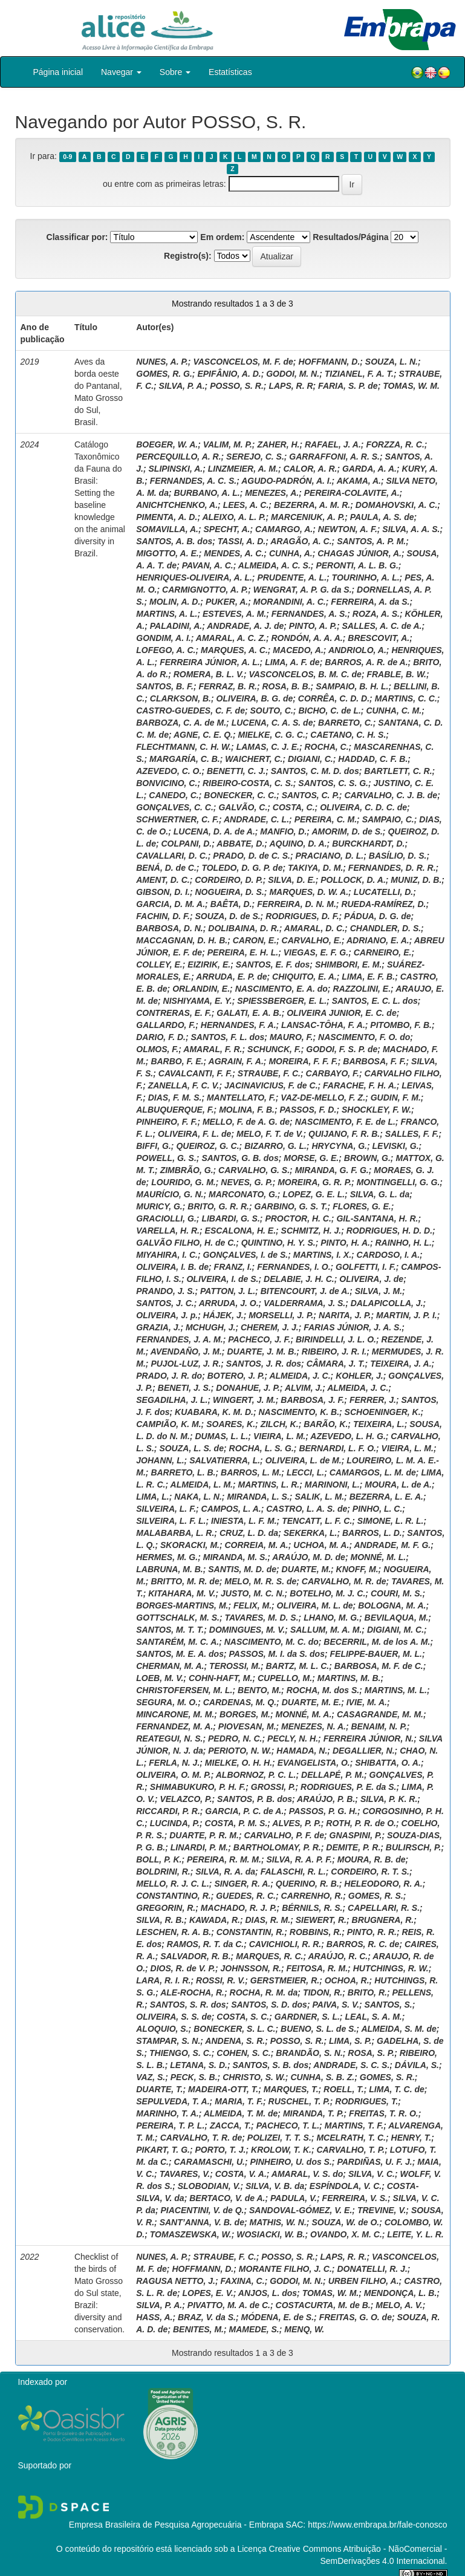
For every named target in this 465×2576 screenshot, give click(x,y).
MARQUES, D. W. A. (308, 892)
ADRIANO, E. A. (377, 940)
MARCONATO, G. (243, 1194)
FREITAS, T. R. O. (383, 2113)
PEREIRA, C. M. (325, 819)
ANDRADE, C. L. (256, 819)
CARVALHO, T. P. (350, 2150)
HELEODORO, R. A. (383, 1883)
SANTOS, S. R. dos (188, 2004)
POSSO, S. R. (237, 386)
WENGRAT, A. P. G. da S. (302, 589)
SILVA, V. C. (371, 2174)
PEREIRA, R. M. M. (224, 1859)
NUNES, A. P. (162, 361)
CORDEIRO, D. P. (229, 880)
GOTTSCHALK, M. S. (177, 1617)
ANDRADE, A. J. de (245, 626)
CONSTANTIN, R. (250, 1932)
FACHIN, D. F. (163, 916)
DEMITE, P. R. (353, 1847)
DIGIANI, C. (310, 759)
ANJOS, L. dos (267, 2293)
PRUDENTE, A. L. (292, 577)
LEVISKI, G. (395, 1146)
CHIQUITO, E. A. (304, 976)
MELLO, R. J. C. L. (172, 1883)
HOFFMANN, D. (329, 361)
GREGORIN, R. (165, 1908)
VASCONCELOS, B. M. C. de (305, 674)
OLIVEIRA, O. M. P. (173, 1775)
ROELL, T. (344, 2089)
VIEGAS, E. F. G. (316, 952)
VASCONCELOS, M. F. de (243, 361)
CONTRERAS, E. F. (173, 1013)
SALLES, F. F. (412, 1134)
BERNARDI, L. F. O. (337, 1448)
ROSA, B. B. (286, 686)
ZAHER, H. (278, 444)
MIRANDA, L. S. (258, 1496)
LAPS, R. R (290, 386)
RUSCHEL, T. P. (299, 2101)
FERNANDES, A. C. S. (193, 481)
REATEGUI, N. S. (169, 1738)
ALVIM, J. (303, 1388)
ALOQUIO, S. (162, 2029)
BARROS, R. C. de (363, 1944)
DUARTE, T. (159, 2089)
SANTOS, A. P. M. (371, 541)
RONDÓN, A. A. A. (306, 638)
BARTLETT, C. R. (398, 771)
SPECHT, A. (226, 529)
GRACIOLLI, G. (166, 1218)
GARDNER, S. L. (307, 2016)
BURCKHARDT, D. (368, 843)
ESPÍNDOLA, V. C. (346, 2186)
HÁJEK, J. (223, 1315)
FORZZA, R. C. (395, 444)
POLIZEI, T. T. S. (279, 2137)
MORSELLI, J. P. (281, 1315)
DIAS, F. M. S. (175, 1097)
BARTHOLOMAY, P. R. (277, 1847)
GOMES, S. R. (387, 2077)
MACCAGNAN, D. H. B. (181, 940)
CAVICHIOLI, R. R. (285, 1944)
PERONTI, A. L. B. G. (357, 565)
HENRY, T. (411, 2137)
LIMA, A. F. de (292, 662)
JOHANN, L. (160, 1460)
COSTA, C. (294, 807)
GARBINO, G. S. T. (291, 1206)
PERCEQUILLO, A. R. (178, 456)
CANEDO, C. (173, 795)
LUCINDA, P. (175, 1823)
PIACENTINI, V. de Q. (202, 2210)
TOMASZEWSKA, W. (191, 2234)
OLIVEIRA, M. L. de (315, 1605)
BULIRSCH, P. (413, 1847)
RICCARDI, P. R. (168, 1811)
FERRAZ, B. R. (227, 686)
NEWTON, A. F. (347, 529)
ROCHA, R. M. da (264, 1992)
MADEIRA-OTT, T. (223, 2089)
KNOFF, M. (357, 1569)
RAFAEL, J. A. (333, 444)
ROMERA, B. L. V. (209, 674)
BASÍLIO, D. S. (398, 855)
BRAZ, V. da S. (207, 2317)
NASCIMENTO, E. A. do (281, 989)
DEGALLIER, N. (364, 1750)
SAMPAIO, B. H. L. (352, 686)
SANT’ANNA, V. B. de (202, 2222)
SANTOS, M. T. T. (170, 1629)
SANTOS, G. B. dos (239, 1158)
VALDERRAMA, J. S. (304, 1303)
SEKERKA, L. (310, 1533)
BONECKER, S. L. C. (234, 2029)
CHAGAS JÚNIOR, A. (359, 553)
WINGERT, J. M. (244, 1400)
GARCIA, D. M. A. (170, 904)
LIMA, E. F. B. (368, 976)
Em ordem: (222, 237)
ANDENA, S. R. (235, 2041)
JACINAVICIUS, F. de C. (271, 1085)
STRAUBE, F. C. (269, 1073)
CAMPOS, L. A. (231, 1509)
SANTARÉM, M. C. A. (177, 1642)
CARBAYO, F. (332, 1073)
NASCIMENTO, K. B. (299, 1412)
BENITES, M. (198, 2329)
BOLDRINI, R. (163, 1871)
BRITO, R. (367, 1992)
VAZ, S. (150, 2077)
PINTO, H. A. (345, 1242)
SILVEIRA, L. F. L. (171, 1521)
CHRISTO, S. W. (254, 2077)
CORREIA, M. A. (256, 1545)
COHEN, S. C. (243, 2053)
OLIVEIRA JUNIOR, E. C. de (342, 1013)
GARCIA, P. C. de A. (244, 1811)
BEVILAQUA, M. (397, 1617)
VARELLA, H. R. (168, 1230)
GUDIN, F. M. (396, 1097)
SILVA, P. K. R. (388, 1799)
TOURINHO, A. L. (366, 577)
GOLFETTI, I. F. (366, 1267)
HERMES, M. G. (167, 1557)
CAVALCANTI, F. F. (195, 1073)
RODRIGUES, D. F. (302, 916)
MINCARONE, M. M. (175, 1714)
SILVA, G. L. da (380, 1194)
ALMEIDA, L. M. (202, 1484)
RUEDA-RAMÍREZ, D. (383, 904)
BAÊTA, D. (231, 904)
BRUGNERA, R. (383, 1920)
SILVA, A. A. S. (411, 529)
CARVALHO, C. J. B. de (390, 795)
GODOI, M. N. (292, 374)
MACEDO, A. (298, 650)
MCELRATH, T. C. (351, 2137)
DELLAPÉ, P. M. (332, 1775)
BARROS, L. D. (372, 1533)
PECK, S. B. (194, 2077)
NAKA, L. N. (198, 1496)
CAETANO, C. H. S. (348, 735)
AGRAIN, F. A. (236, 1061)
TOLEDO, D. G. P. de (241, 868)
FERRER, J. (373, 1400)
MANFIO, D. (283, 831)
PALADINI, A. (176, 626)
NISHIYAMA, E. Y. (197, 1001)
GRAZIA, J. (158, 1327)
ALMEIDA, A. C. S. (274, 565)
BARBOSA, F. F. (374, 1061)
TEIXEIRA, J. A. (400, 1363)
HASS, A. (154, 2317)
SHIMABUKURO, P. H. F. (198, 1787)
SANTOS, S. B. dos (270, 2065)
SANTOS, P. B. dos (254, 1799)
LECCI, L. (305, 1472)
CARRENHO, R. (312, 1896)
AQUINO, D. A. (298, 843)
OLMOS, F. (157, 1049)
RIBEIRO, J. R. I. (334, 1351)
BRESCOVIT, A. (378, 638)
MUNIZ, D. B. (416, 880)
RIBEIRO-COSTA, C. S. (248, 783)
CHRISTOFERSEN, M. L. (184, 1690)
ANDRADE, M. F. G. (392, 1545)
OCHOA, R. (347, 1980)
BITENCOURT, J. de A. (305, 1291)
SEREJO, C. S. (255, 456)
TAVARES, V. (185, 2174)
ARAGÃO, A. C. (300, 541)
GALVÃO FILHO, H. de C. (186, 1242)
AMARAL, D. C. (314, 928)
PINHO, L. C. (377, 1509)
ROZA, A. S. (376, 614)
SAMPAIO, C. (388, 819)
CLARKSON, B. (180, 698)
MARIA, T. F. (239, 2101)
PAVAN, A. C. (207, 565)
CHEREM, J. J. (270, 1327)
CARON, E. (254, 940)
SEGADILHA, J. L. (171, 1400)
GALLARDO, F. (165, 1025)
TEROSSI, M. (235, 1666)
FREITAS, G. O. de (355, 2317)
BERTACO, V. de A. (227, 2198)
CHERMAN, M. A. (170, 1666)
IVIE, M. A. (366, 1702)
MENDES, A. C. (234, 553)
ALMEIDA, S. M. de (398, 2029)
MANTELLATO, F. (241, 1097)
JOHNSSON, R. (251, 1968)
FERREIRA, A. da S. (370, 602)
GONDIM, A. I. (163, 638)
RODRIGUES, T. (366, 2101)
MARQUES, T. (291, 2089)
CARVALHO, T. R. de (201, 2137)
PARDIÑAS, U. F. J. (374, 2162)
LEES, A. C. (246, 505)
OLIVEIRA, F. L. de (194, 1134)
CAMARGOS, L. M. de (373, 1472)
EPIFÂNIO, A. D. (229, 374)
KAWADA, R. (214, 1920)
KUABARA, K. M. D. (214, 1412)
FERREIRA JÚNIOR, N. (369, 1738)
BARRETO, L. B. (183, 1472)
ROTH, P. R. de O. (361, 1823)
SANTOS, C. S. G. (333, 783)
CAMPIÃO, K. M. (168, 1424)
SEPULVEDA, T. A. (172, 2101)
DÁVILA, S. (417, 2065)
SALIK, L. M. (319, 1496)
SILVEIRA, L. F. (166, 1509)
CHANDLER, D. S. (385, 928)
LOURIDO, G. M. (183, 1182)
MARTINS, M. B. (349, 1678)
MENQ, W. (304, 2329)
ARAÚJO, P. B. (326, 1799)
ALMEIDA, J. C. (299, 1376)
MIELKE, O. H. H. (238, 1763)
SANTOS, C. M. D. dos (315, 771)
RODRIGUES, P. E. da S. (348, 1787)
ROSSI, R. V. (220, 1980)
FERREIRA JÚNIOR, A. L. (209, 662)
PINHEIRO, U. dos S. (291, 2162)
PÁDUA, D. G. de (377, 916)
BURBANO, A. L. (206, 493)
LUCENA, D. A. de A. (214, 831)
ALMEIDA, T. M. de (241, 2113)
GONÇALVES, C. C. (174, 807)
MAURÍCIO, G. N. (169, 1194)
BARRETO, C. (345, 722)
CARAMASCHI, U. (209, 2162)
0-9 (67, 156)
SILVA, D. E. (291, 880)
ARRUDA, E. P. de (231, 976)
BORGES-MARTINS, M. (182, 1605)
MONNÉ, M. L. (378, 1557)
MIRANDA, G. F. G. (332, 1170)
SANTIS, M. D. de (242, 1569)
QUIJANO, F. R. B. (344, 1134)
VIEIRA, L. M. (279, 1436)
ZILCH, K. (280, 1424)
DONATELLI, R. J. (372, 2269)
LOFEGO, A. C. (165, 650)
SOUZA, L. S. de (191, 1448)
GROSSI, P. (273, 1787)
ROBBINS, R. (316, 1932)
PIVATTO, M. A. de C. (228, 2305)
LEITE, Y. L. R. (415, 2234)
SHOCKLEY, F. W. (376, 1109)
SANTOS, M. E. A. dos (180, 1654)
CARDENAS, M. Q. (239, 1702)
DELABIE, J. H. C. (299, 1279)
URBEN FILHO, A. (363, 2281)
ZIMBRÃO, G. (186, 1170)
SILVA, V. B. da (275, 2186)
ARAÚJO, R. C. (338, 1956)
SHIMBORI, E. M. (348, 964)
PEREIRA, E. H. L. (242, 952)
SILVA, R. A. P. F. (299, 1859)
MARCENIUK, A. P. (308, 517)
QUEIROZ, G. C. (207, 1146)
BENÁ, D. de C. (166, 868)
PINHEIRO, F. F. (166, 1122)
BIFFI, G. (153, 1146)
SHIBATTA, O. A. (388, 1763)
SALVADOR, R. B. (195, 1956)
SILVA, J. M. (378, 1291)
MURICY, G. (159, 1206)
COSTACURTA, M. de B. (323, 2305)
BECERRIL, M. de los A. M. (377, 1642)
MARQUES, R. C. (269, 1956)
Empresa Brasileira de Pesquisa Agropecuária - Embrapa (176, 2524)
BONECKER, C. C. (240, 795)
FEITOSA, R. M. (317, 1968)
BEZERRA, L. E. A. (386, 1496)
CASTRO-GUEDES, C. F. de (190, 710)
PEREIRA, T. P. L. (170, 2125)
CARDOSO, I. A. (388, 1255)
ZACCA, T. (230, 2125)
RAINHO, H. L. (403, 1242)
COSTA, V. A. (241, 2174)
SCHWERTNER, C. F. (177, 819)
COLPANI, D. (186, 843)
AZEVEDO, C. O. (168, 771)
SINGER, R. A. (242, 1883)
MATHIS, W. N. (278, 2222)
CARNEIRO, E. (383, 952)
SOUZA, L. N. (391, 361)
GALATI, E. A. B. (248, 1013)
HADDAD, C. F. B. (373, 759)
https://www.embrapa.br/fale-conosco (377, 2524)
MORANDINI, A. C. (289, 602)
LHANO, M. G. (331, 1617)
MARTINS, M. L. (396, 1690)
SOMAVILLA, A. (167, 529)
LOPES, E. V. (208, 2293)
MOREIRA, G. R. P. (314, 1182)
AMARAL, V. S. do (307, 2174)
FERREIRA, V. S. (355, 2198)
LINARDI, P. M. (199, 1847)
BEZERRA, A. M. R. (312, 505)
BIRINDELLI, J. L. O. (336, 1339)
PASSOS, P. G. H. (323, 1811)
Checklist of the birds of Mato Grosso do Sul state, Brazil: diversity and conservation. (99, 2293)
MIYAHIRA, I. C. (167, 1255)
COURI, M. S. (397, 1593)
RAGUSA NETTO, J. (175, 2281)
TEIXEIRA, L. (379, 1424)
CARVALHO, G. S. (254, 1170)
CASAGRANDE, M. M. (380, 1714)
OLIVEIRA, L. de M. (303, 1460)
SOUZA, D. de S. (227, 916)
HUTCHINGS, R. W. (391, 1968)
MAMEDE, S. (254, 2329)
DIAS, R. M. (267, 1920)
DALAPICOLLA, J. (387, 1303)
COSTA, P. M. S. (236, 1823)
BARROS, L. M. (251, 1472)
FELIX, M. (252, 1605)
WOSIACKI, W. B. (270, 2234)
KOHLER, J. (359, 1376)
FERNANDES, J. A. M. (179, 1339)
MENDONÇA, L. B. (400, 2293)
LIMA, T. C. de (396, 2089)
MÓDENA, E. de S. (277, 2317)
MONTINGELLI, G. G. (398, 1182)
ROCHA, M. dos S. (323, 1690)
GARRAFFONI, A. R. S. (334, 456)
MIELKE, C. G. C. (271, 735)
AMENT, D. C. (162, 880)
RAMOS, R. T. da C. (205, 1944)
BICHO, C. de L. (329, 710)
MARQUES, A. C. (234, 650)
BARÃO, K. (326, 1424)
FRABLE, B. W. (396, 674)
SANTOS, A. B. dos (174, 541)
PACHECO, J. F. (259, 1339)
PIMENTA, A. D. (166, 517)
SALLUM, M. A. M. (326, 1629)
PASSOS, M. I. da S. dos (277, 1654)
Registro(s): (188, 256)
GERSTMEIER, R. (284, 1980)
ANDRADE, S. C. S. (351, 2065)
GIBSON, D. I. (163, 892)
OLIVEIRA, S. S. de (173, 2016)
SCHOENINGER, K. (383, 1412)
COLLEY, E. (159, 964)
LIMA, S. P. (350, 2041)
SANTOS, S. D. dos (269, 2004)
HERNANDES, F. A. (238, 1025)
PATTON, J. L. (227, 1291)
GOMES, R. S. (375, 1896)
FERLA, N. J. (174, 1763)
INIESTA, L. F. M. (244, 1521)
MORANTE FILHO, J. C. (285, 2269)
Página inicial (58, 72)
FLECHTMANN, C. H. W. (183, 747)
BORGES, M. (244, 1714)
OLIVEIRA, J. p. (167, 1315)
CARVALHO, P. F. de (284, 1835)
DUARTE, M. (306, 1569)
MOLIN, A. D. (174, 602)
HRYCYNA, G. (339, 1146)
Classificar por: (77, 237)
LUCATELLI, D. (384, 892)
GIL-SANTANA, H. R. (377, 1218)
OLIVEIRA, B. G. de (254, 698)
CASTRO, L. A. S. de (306, 1509)
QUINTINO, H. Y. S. (278, 1242)
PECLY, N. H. (292, 1738)
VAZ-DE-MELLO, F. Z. (323, 1097)
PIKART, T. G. (163, 2150)
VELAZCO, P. (186, 1799)
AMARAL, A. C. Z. (231, 638)
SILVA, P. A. (182, 386)
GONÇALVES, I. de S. (245, 1255)
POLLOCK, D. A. (353, 880)
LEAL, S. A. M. (373, 2016)
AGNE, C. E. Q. (203, 735)
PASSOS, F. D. (308, 1109)
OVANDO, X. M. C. (346, 2234)
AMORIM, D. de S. (346, 831)
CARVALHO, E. (312, 940)
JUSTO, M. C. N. (253, 1593)
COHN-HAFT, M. (221, 1678)
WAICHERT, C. (253, 759)
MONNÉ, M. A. (304, 1714)
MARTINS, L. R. (269, 1484)
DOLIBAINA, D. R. (243, 928)
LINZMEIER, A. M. (243, 468)
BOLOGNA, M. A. (392, 1605)
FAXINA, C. (243, 2281)
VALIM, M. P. (227, 444)
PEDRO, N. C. (235, 1738)
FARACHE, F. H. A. (360, 1085)
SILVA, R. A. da (225, 1871)
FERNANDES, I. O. (293, 1267)
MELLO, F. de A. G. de (246, 1122)
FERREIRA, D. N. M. (296, 904)
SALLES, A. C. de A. (382, 626)
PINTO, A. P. (313, 626)
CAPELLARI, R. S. (384, 1908)
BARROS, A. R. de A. (366, 662)
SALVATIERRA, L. (224, 1460)
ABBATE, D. (240, 843)
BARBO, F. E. (177, 1061)
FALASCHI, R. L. (293, 1871)
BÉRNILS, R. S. (312, 1908)
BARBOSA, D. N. (169, 928)
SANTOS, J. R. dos (263, 1363)
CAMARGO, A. (284, 529)
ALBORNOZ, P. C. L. (256, 1775)
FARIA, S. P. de (348, 386)
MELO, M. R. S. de (260, 1581)
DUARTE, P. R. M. (204, 1835)
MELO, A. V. (399, 2305)
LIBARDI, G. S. (230, 1218)
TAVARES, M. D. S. (261, 1617)
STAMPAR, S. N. (168, 2041)
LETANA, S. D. (198, 2065)
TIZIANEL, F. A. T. (359, 374)
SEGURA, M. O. (167, 1702)
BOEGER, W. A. (167, 444)
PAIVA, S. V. (335, 2004)
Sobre (175, 72)
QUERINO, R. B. (307, 1883)
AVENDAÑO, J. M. (186, 1351)
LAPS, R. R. (343, 2257)
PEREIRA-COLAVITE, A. (352, 493)
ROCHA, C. (326, 747)
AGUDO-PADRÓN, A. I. (286, 481)
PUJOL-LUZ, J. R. (186, 1363)
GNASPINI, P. (356, 1835)
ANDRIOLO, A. (357, 650)
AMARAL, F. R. (212, 1049)
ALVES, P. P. (296, 1823)
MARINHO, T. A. (167, 2113)
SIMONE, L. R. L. (390, 1521)
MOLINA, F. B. (247, 1109)
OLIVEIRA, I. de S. (222, 1279)
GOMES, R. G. (164, 374)
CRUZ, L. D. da (248, 1533)
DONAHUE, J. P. (248, 1388)
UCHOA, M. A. (321, 1545)
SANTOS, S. (388, 2004)
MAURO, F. (291, 1037)
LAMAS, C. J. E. (267, 747)
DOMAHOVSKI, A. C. (397, 505)
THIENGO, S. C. (180, 2053)
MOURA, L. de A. (398, 1484)
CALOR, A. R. (310, 468)
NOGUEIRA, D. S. (229, 892)
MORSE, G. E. (311, 1158)
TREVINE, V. (381, 2210)
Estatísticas (230, 72)
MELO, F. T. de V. (269, 1134)
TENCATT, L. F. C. (317, 1521)
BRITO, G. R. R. (218, 1206)
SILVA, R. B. (160, 1920)
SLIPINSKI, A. (176, 468)
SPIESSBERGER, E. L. (282, 1001)
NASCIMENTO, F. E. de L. (345, 1122)
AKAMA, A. (359, 481)
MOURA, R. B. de (371, 1859)
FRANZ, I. (233, 1267)
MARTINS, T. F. (354, 2125)
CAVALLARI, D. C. (171, 855)
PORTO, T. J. (220, 2150)
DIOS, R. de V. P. (183, 1968)
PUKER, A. (227, 602)
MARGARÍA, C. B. (184, 759)
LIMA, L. (152, 1496)
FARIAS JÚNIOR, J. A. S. (353, 1327)
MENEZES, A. (272, 493)
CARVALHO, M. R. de (344, 1581)
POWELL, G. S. (166, 1158)
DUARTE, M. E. (312, 1702)
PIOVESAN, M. (247, 1726)
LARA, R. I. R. (163, 1980)
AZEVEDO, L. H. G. (347, 1436)
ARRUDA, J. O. (229, 1303)
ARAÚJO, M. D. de (308, 1557)
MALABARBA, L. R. (175, 1533)
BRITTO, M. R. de (185, 1581)
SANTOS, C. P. (310, 795)
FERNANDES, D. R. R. (392, 868)
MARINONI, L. (332, 1484)
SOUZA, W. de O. (345, 2222)
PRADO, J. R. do (169, 1376)
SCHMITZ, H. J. (311, 1230)
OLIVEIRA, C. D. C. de (363, 807)
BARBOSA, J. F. (312, 1400)
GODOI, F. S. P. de (341, 1049)
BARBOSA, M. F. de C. (378, 1666)
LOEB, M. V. (159, 1678)
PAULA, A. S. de (382, 517)
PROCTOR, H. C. (298, 1218)
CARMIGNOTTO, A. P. (205, 589)
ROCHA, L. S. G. (261, 1448)
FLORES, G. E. (362, 1206)
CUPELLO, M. (285, 1678)
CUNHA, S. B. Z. (322, 2077)
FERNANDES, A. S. (310, 614)
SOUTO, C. (271, 710)
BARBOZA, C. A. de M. (181, 722)
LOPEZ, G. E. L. (313, 1194)
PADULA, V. (293, 2198)
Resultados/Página (350, 237)
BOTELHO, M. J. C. (327, 1593)
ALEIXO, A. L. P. (233, 517)
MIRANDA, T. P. (313, 2113)
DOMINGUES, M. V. (247, 1629)
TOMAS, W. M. (411, 386)
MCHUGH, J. (210, 1327)
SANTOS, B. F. (164, 686)
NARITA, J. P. (345, 1315)
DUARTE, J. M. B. (261, 1351)
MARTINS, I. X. (322, 1255)
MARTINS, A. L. (166, 614)
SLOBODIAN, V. (209, 2186)
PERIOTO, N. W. (240, 1750)
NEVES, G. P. (246, 1182)
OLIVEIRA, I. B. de (172, 1267)
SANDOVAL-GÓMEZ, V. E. (300, 2210)
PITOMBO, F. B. (401, 1025)
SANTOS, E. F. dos (273, 964)
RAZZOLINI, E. (362, 989)
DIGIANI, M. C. (395, 1629)
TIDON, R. (322, 1992)
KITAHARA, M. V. (181, 1593)
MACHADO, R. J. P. (239, 1908)
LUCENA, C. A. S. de (272, 722)
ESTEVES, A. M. (234, 614)
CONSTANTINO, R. (173, 1896)
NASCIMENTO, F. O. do (364, 1037)
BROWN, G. (367, 1158)
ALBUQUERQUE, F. (174, 1109)
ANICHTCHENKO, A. (177, 505)
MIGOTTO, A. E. (167, 553)
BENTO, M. (259, 1690)
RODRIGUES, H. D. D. (389, 1230)
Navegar (121, 72)
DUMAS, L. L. (221, 1436)
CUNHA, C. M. (393, 710)
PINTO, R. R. (372, 1932)
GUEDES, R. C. (246, 1896)
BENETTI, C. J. (236, 771)
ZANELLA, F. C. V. (183, 1085)
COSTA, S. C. (242, 2016)
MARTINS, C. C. (406, 698)
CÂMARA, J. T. (336, 1363)
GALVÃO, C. (242, 807)
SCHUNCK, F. (274, 1049)
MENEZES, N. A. (313, 1726)
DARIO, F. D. (161, 1037)
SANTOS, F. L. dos (227, 1037)
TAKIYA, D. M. (315, 868)
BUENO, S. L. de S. (318, 2029)
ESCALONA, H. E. (240, 1230)
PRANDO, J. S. (165, 1291)
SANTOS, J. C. (164, 1303)
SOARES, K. (230, 1424)
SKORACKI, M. (189, 1545)
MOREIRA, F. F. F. (302, 1061)
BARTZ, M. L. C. (297, 1666)
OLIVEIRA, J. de (371, 1279)
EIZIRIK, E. (208, 964)
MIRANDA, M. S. (235, 1557)
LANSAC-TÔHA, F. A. (323, 1025)
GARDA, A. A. (369, 468)
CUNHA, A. (291, 553)
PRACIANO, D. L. (329, 855)
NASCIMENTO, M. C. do (271, 1642)
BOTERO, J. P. (236, 1376)
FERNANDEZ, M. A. (174, 1726)
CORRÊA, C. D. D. (333, 698)
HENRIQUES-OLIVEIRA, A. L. (194, 577)
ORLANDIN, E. (201, 989)
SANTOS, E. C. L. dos (375, 1001)
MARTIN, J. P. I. (406, 1315)
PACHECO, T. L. (287, 2125)
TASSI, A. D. (241, 541)
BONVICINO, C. (166, 783)
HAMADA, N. (301, 1750)
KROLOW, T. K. (281, 2150)
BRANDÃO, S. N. (309, 2053)
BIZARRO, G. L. (275, 1146)
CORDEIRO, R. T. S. (370, 1871)
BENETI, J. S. (184, 1388)
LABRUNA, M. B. (169, 1569)
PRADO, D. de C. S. (251, 855)
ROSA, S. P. (371, 2053)
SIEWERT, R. (321, 1920)
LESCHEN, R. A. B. (173, 1932)
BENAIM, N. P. (379, 1726)
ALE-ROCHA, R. (192, 1992)
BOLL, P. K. (158, 1859)
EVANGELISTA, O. (314, 1763)
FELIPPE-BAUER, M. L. (376, 1654)
